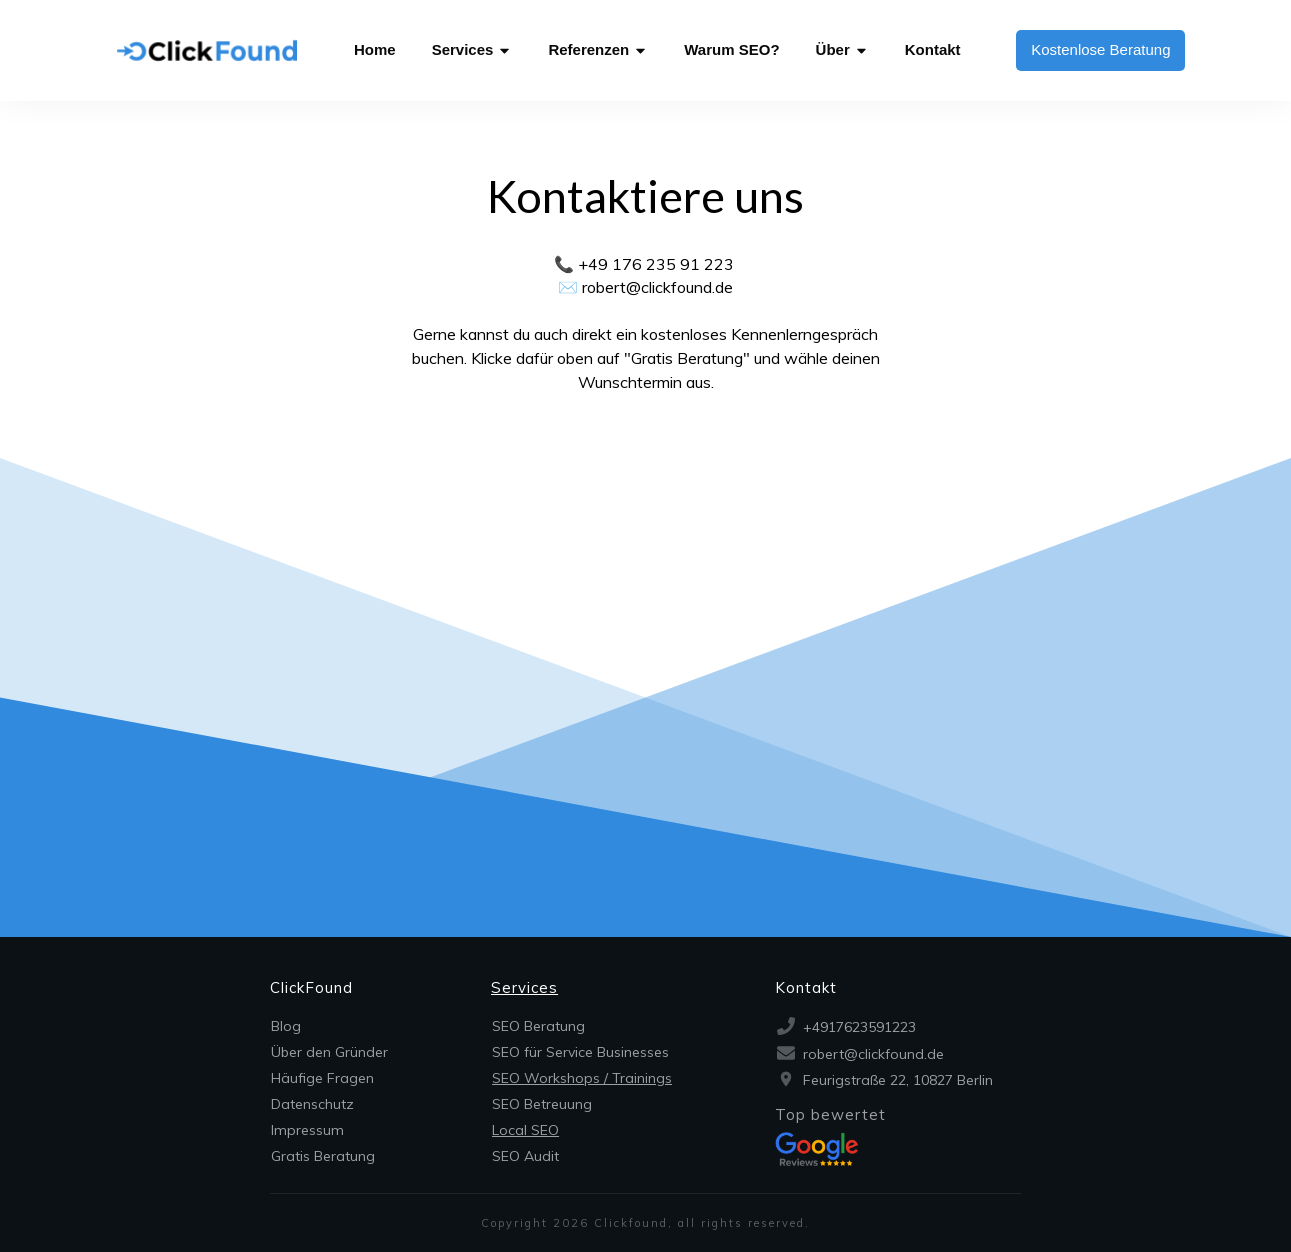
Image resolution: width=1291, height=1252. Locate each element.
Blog (286, 1026)
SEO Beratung (538, 1026)
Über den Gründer (329, 1052)
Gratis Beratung (323, 1156)
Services (524, 987)
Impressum (307, 1130)
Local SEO (525, 1130)
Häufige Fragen (322, 1078)
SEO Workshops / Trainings (582, 1078)
